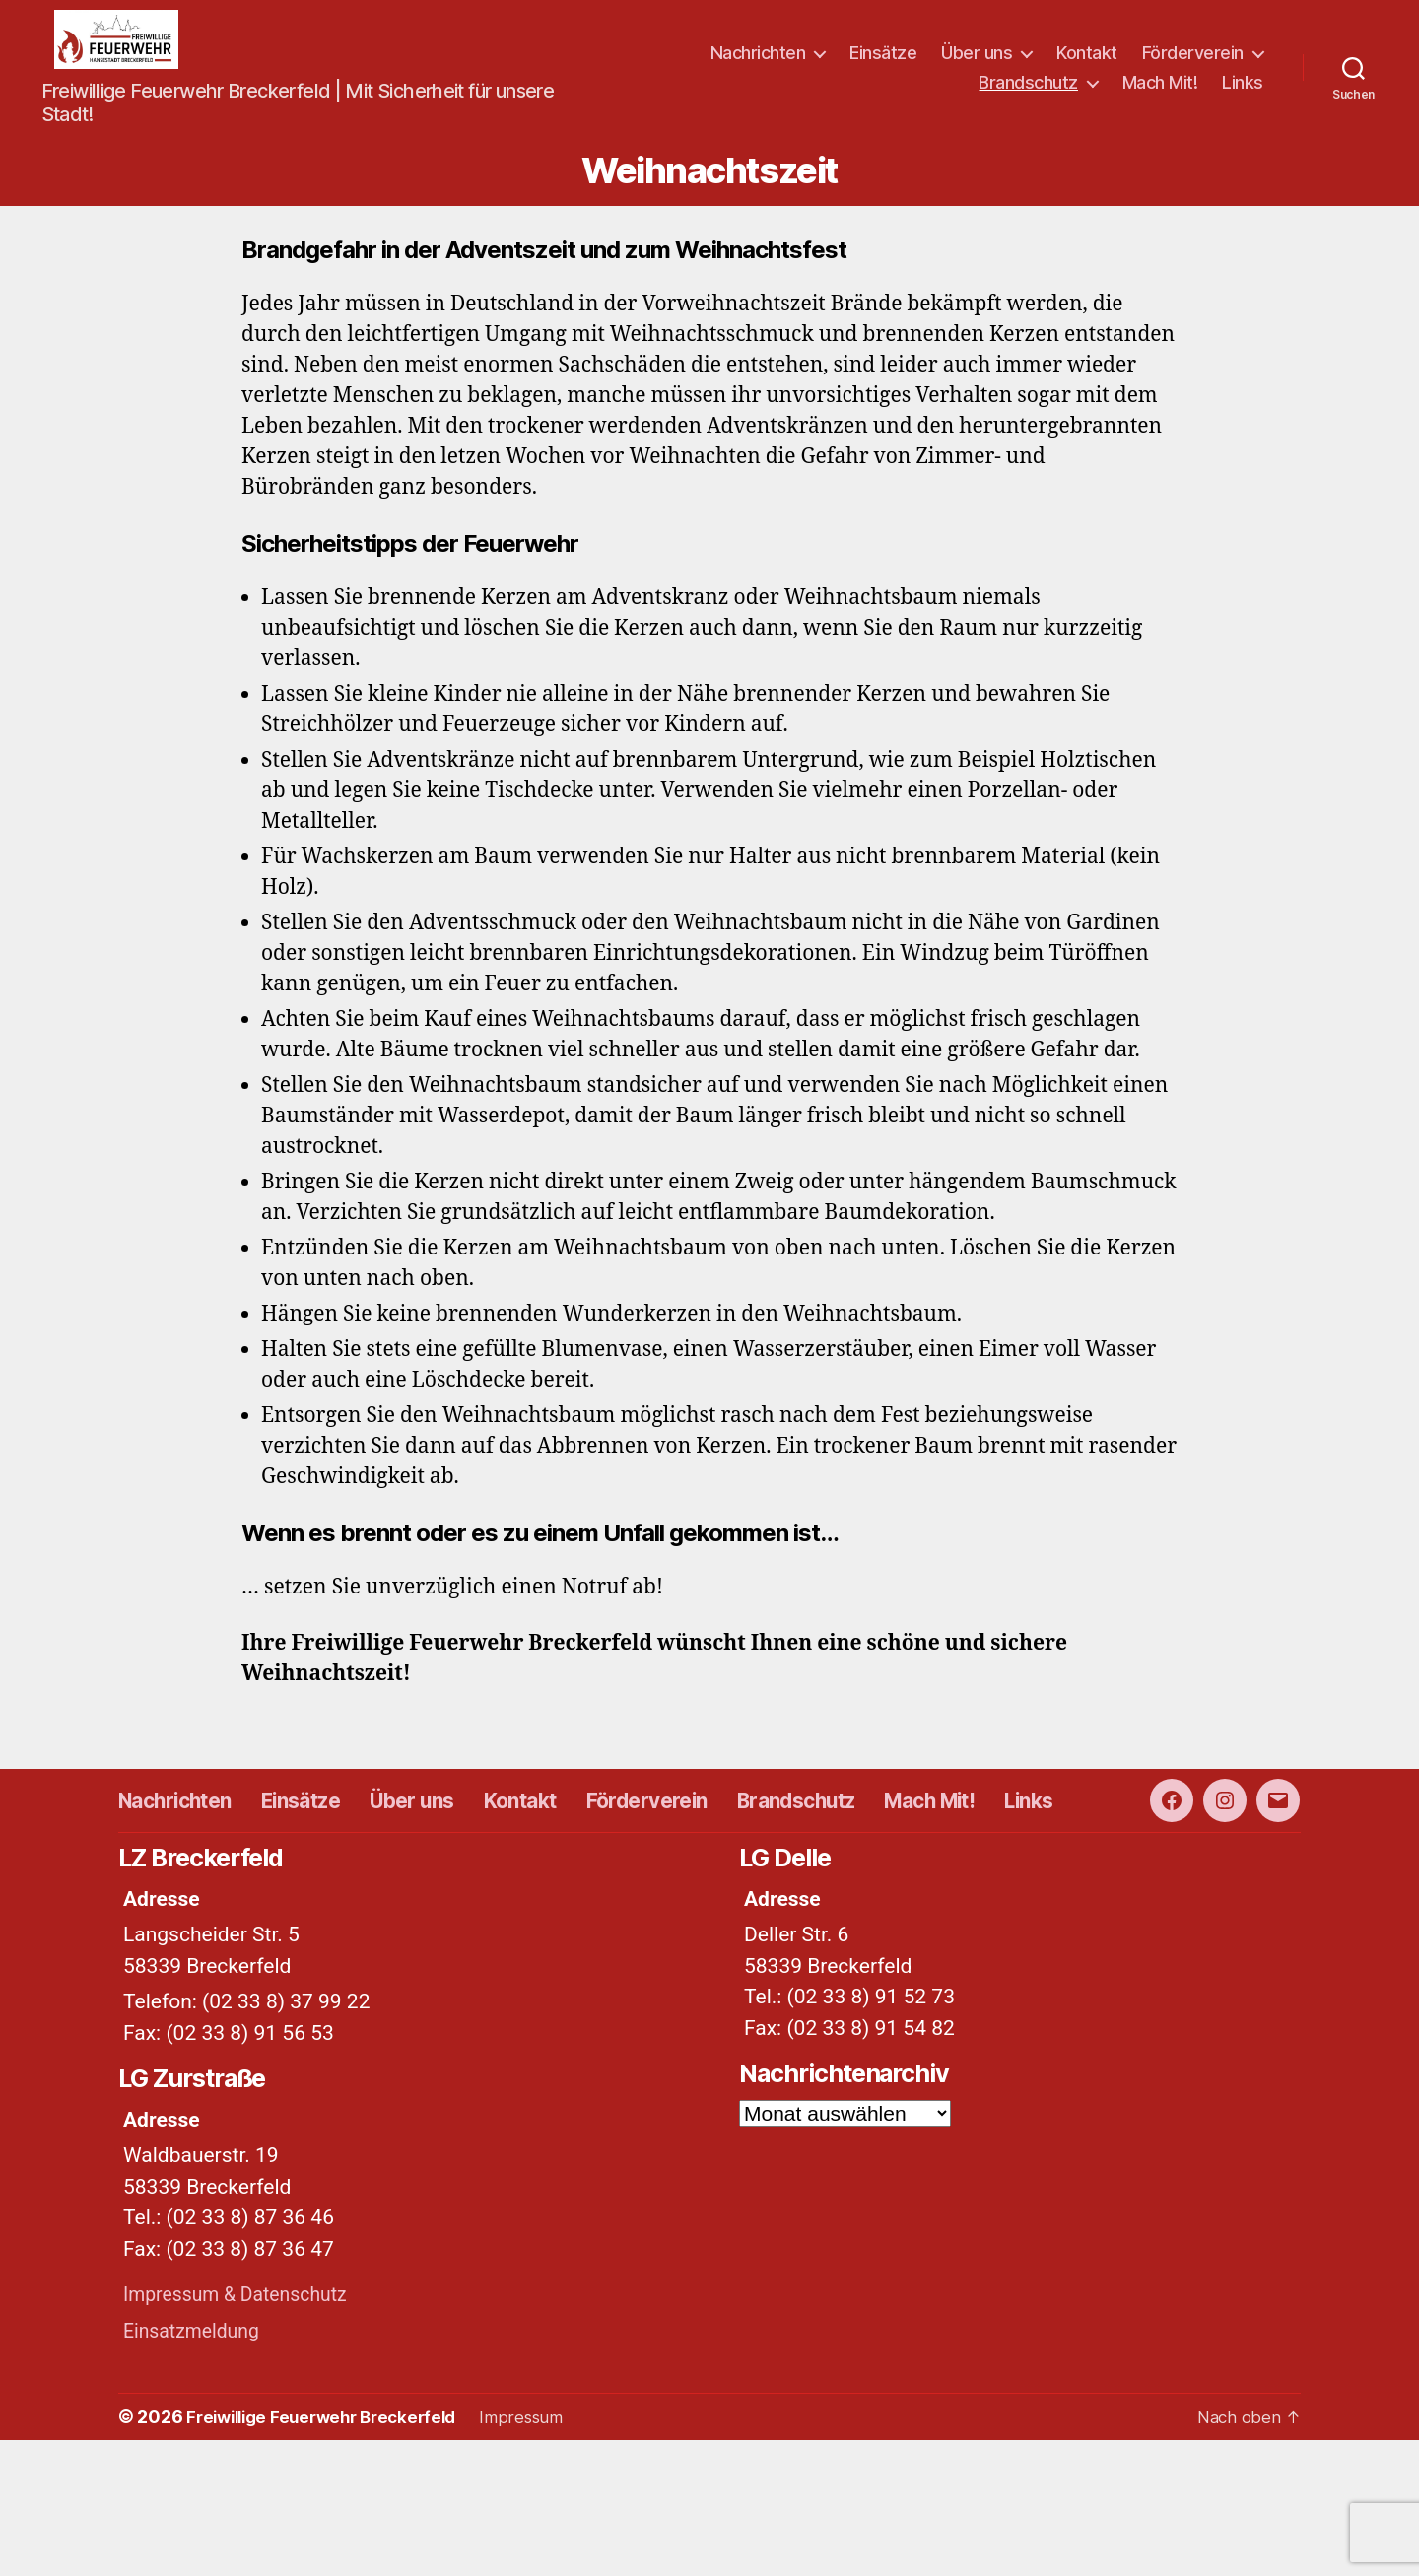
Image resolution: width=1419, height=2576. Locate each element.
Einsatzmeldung (197, 2466)
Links (1242, 97)
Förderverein (1193, 67)
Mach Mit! (1160, 97)
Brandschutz (1028, 97)
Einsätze (882, 67)
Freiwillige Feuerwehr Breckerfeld (330, 2552)
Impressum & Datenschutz (244, 2430)
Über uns (976, 67)
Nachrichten (758, 67)
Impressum (540, 2552)
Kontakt (1086, 67)
